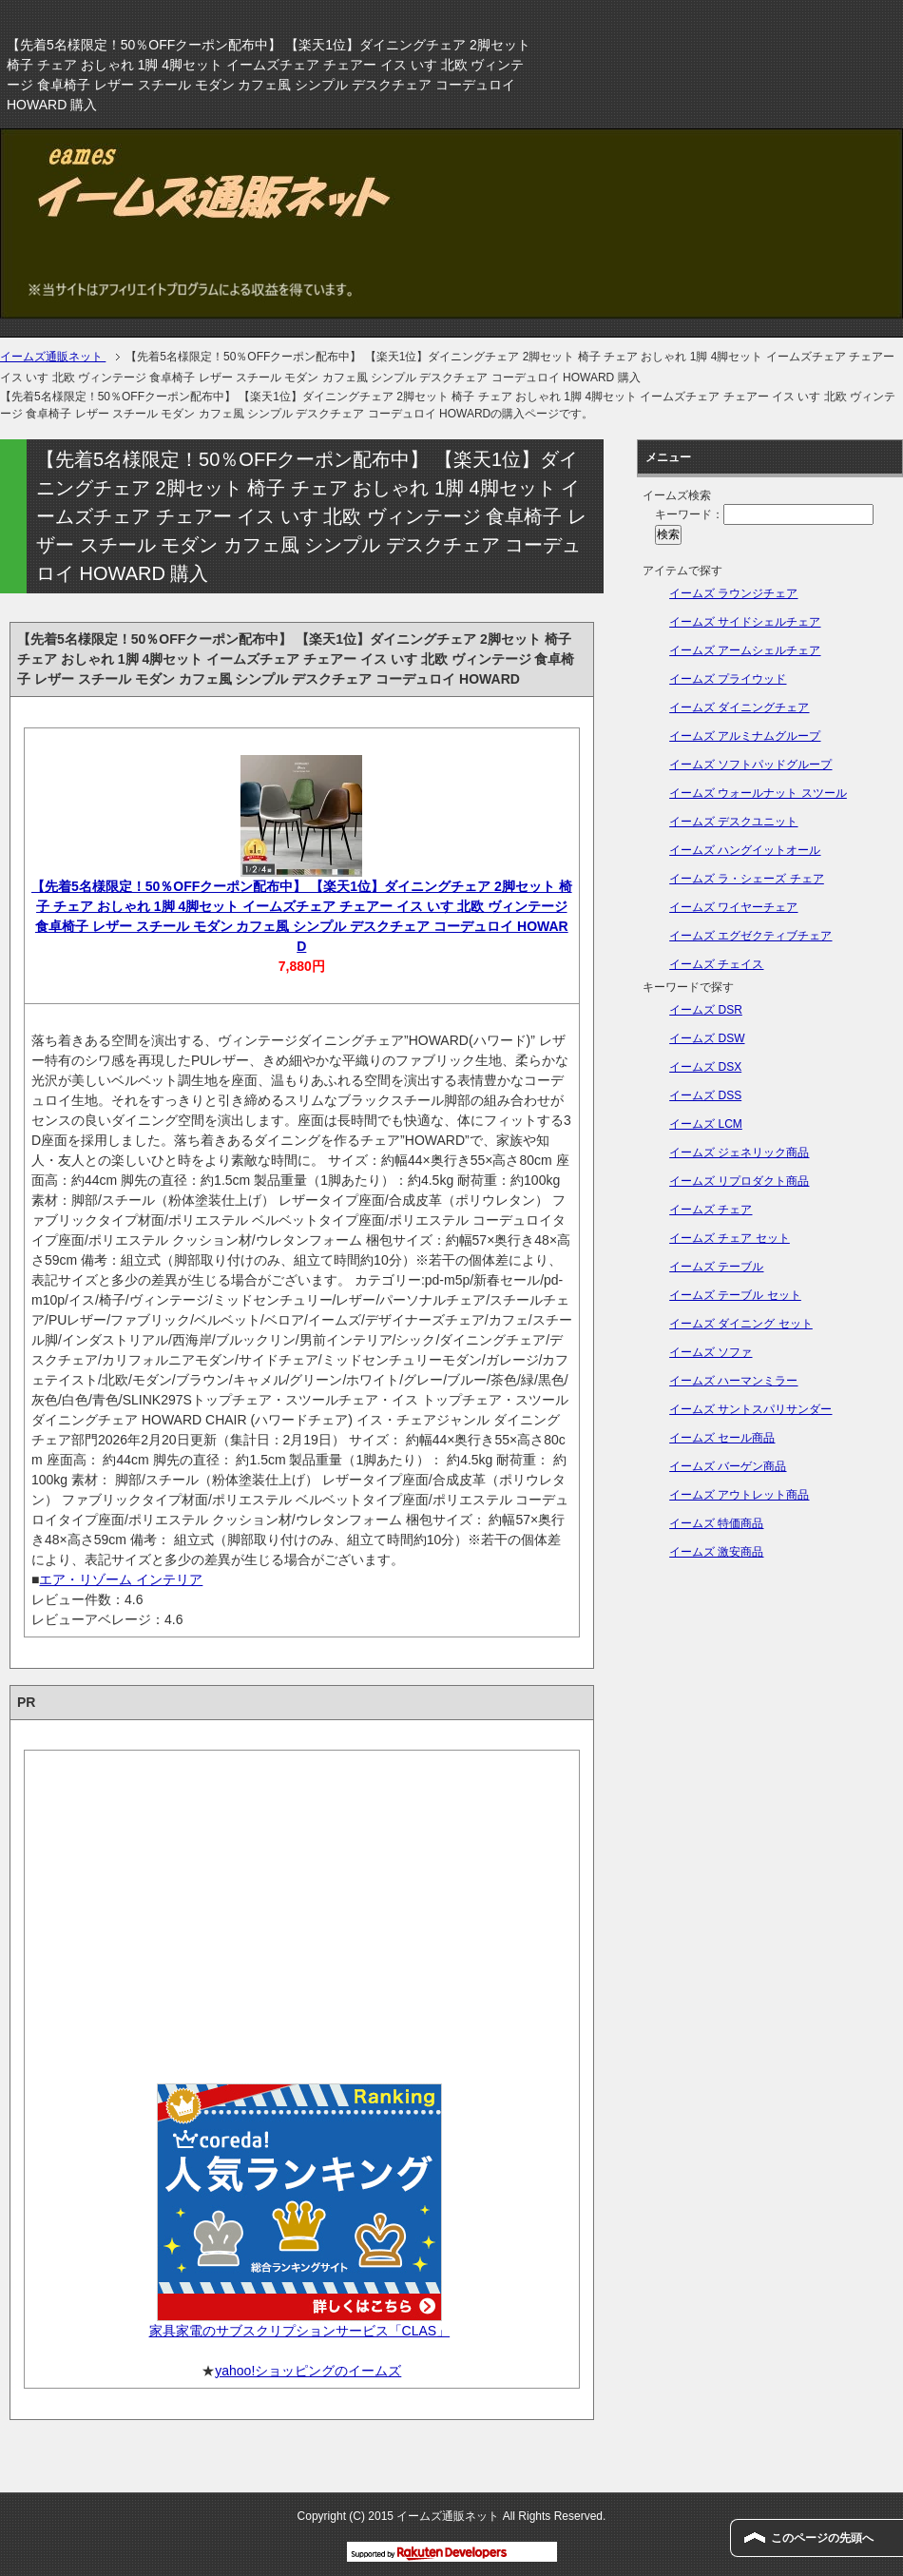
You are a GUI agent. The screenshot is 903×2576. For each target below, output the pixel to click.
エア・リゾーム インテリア (120, 1579)
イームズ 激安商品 (716, 1552)
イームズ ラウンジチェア (733, 593)
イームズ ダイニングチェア (739, 707)
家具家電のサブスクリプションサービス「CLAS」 (300, 2330)
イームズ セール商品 (722, 1437)
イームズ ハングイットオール (744, 850)
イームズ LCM (705, 1124)
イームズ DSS (705, 1095)
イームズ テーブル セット (735, 1295)
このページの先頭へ (822, 2538)
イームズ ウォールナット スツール (758, 793)
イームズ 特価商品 (716, 1523)
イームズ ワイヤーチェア (733, 907)
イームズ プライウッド (727, 679)
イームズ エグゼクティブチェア (750, 935)
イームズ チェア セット (729, 1238)
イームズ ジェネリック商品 (739, 1152)
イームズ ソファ (710, 1352)
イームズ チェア (710, 1209)
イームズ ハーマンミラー (733, 1380)
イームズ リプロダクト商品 (739, 1181)
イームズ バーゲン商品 (727, 1466)
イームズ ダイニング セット (741, 1323)
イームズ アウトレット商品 (739, 1494)
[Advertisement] (301, 1910)
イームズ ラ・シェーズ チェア (746, 878)
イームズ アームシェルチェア (744, 650)
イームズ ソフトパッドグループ (750, 764)
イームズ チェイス (716, 964)
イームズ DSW (706, 1038)
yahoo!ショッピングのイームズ (308, 2370)
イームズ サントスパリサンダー (750, 1409)
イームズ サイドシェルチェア (744, 622)
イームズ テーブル (716, 1266)
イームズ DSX (705, 1067)
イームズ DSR (705, 1010)
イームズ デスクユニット (733, 821)
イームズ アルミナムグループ (744, 736)
